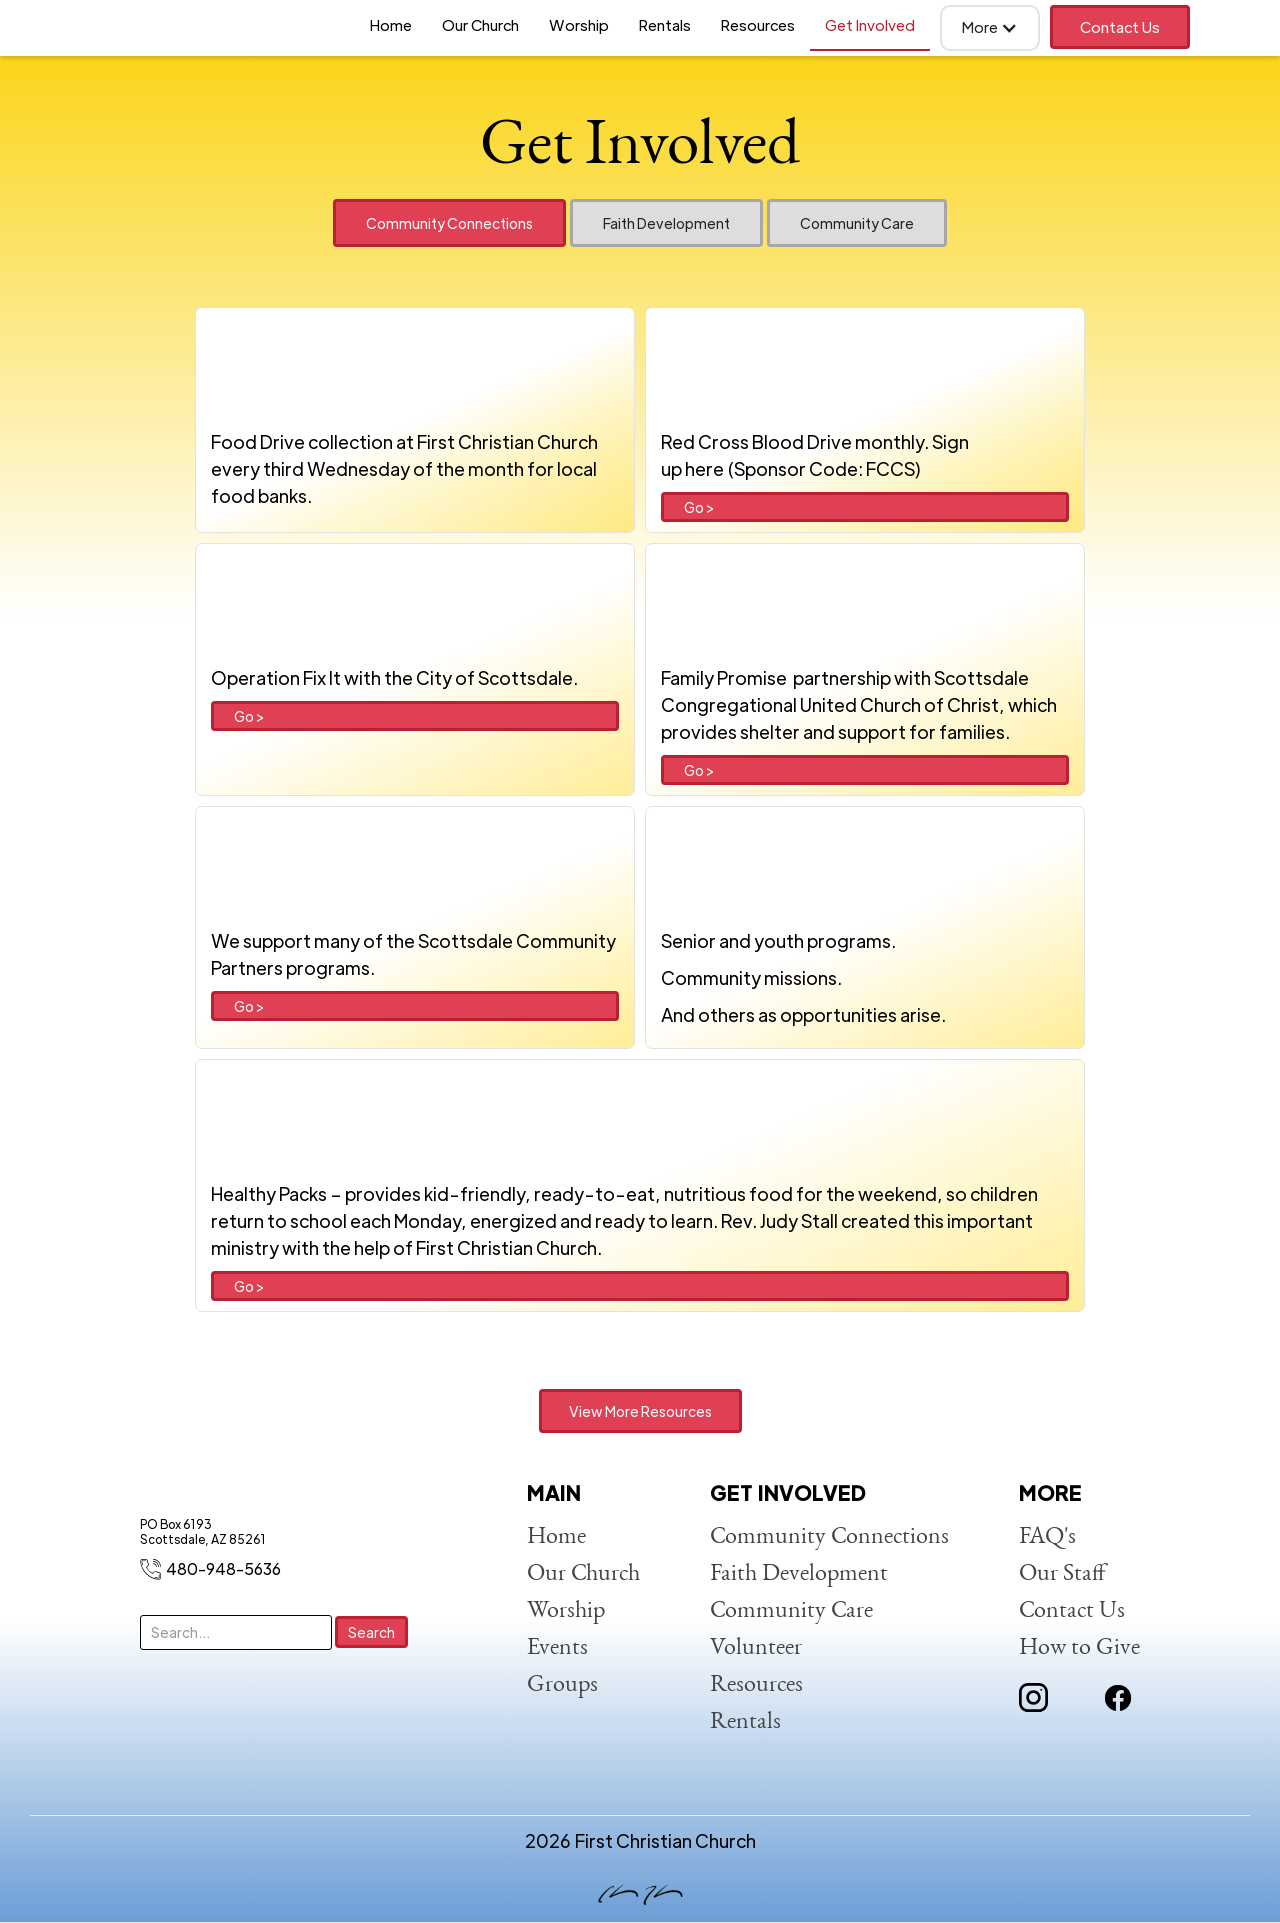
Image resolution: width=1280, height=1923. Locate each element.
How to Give (1079, 1649)
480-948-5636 (223, 1568)
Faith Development (799, 1575)
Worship (579, 24)
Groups (562, 1686)
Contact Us (1120, 26)
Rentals (665, 24)
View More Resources (640, 1411)
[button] (990, 28)
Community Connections (829, 1538)
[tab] (449, 223)
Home (391, 24)
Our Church (480, 24)
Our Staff (1062, 1575)
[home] (160, 28)
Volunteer (756, 1649)
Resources (758, 24)
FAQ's (1047, 1538)
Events (557, 1649)
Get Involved (870, 24)
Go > (699, 507)
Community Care (791, 1612)
